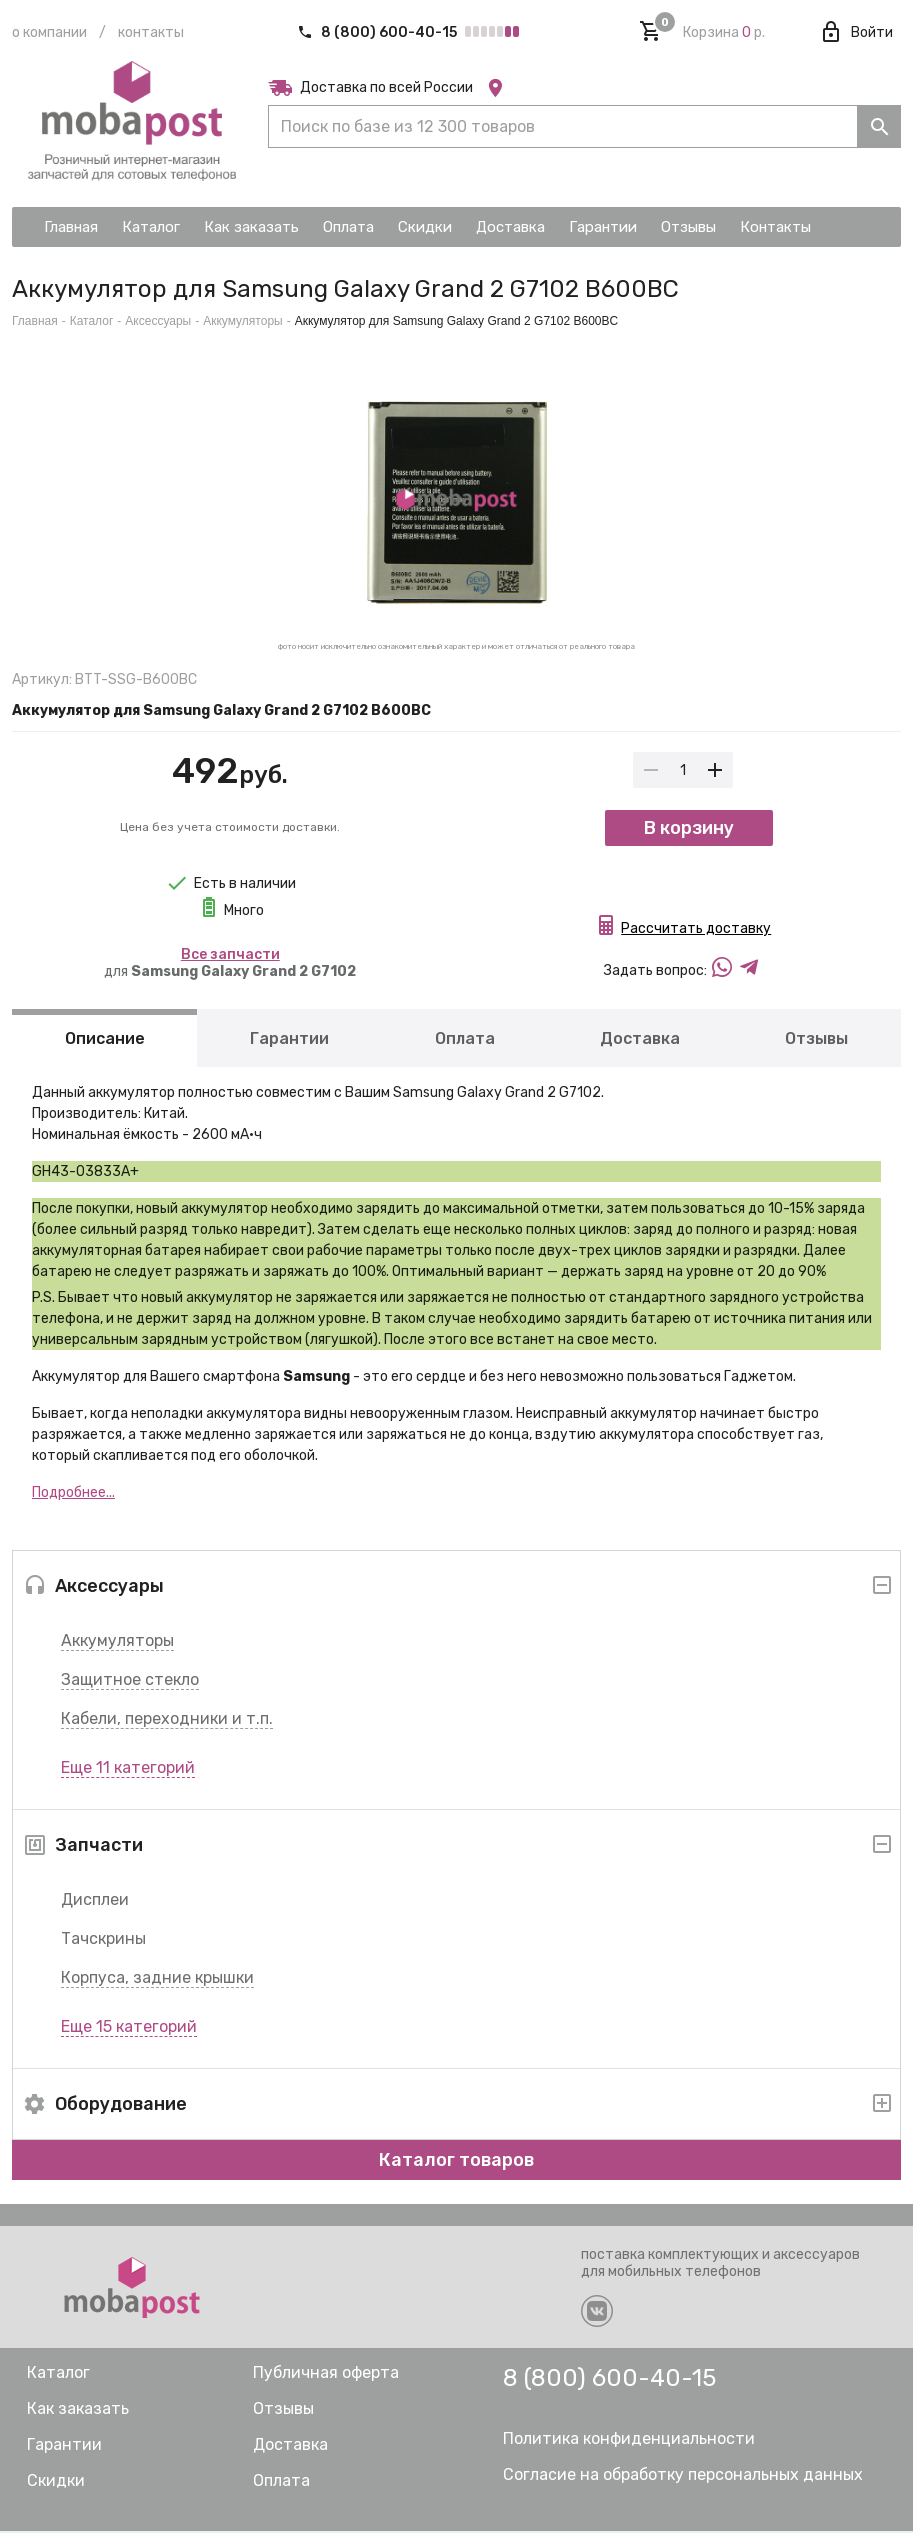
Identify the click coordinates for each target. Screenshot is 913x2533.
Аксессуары (158, 321)
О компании (49, 32)
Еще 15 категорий (129, 2028)
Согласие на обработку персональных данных (683, 2476)
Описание (105, 1040)
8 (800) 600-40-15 (378, 32)
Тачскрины (103, 1940)
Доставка (640, 1040)
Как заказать (78, 2410)
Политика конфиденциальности (629, 2440)
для (230, 963)
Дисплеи (95, 1901)
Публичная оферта (326, 2374)
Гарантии (289, 1040)
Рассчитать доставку (696, 930)
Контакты (151, 32)
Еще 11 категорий (128, 1769)
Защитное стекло (130, 1681)
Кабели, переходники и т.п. (167, 1720)
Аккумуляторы (117, 1642)
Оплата (465, 1040)
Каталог (92, 321)
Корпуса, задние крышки (157, 1979)
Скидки (56, 2482)
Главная (35, 321)
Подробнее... (73, 1494)
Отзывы (816, 1040)
